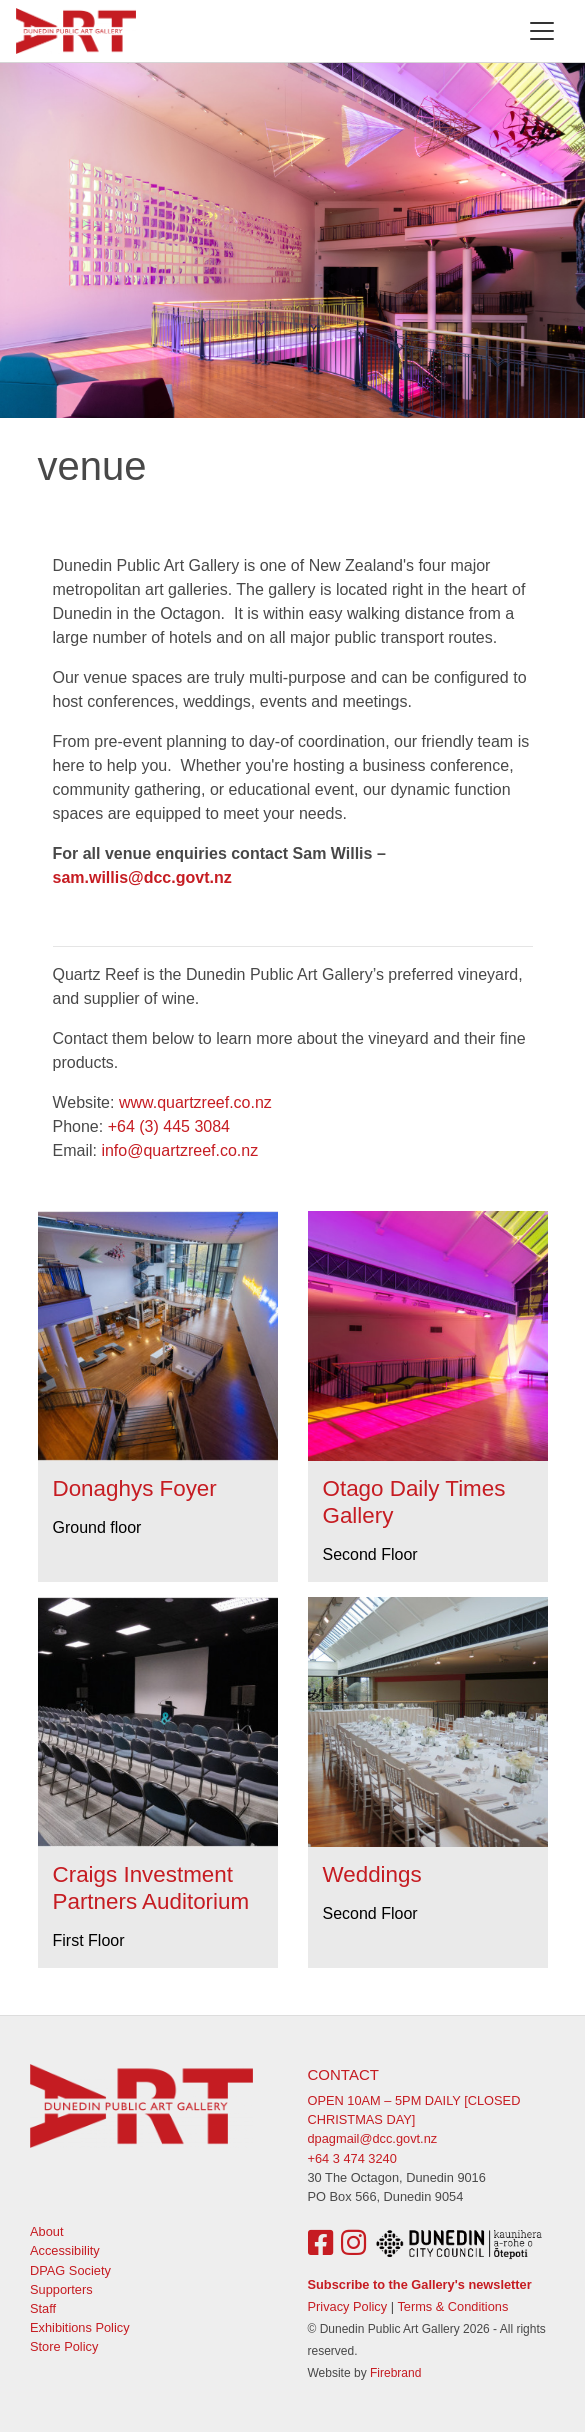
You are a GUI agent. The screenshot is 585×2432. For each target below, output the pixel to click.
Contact (343, 2074)
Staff (43, 2308)
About (46, 2231)
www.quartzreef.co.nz (195, 1102)
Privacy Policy (348, 2306)
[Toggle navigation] (542, 31)
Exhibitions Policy (80, 2327)
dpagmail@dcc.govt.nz (373, 2138)
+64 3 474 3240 (352, 2158)
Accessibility (65, 2250)
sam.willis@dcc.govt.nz (142, 877)
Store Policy (64, 2346)
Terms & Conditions (452, 2306)
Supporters (61, 2289)
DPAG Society (70, 2270)
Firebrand (395, 2373)
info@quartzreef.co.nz (179, 1150)
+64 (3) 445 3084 (169, 1126)
